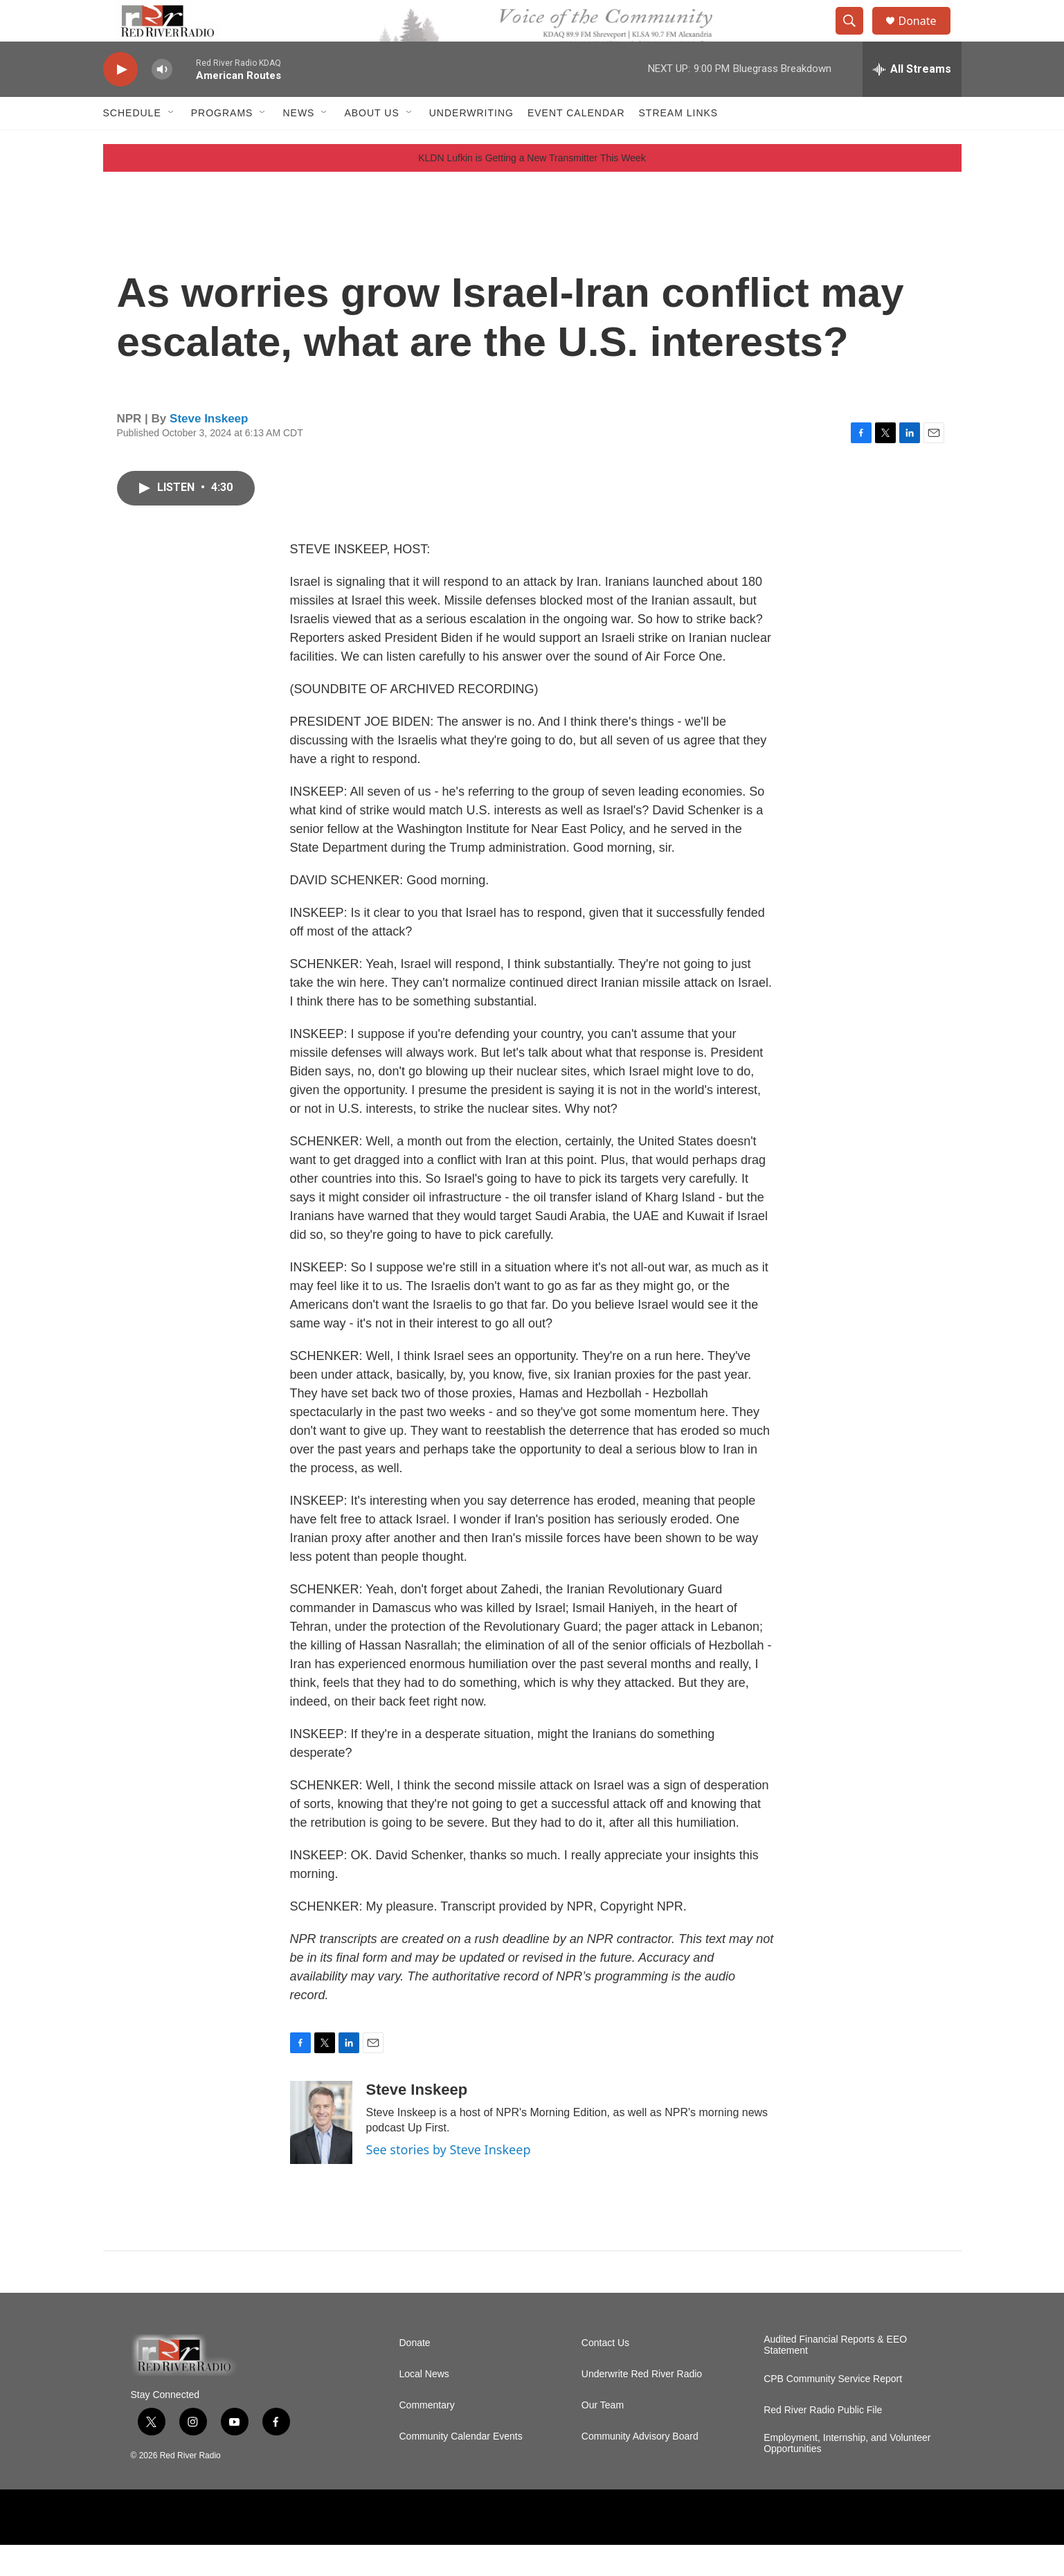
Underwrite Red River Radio (641, 2405)
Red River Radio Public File (823, 2441)
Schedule (132, 144)
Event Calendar (576, 144)
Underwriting (471, 144)
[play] (120, 101)
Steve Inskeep (209, 449)
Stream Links (679, 144)
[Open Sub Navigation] (171, 144)
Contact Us (605, 2374)
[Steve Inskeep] (321, 2153)
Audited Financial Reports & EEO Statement (835, 2376)
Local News (424, 2405)
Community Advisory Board (639, 2467)
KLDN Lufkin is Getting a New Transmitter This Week (532, 189)
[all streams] (912, 100)
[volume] (162, 100)
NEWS (298, 144)
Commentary (427, 2436)
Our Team (602, 2436)
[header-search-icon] (856, 37)
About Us (371, 144)
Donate (926, 36)
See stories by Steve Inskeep (448, 2180)
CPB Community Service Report (833, 2410)
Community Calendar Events (461, 2467)
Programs (222, 144)
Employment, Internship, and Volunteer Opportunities (847, 2474)
